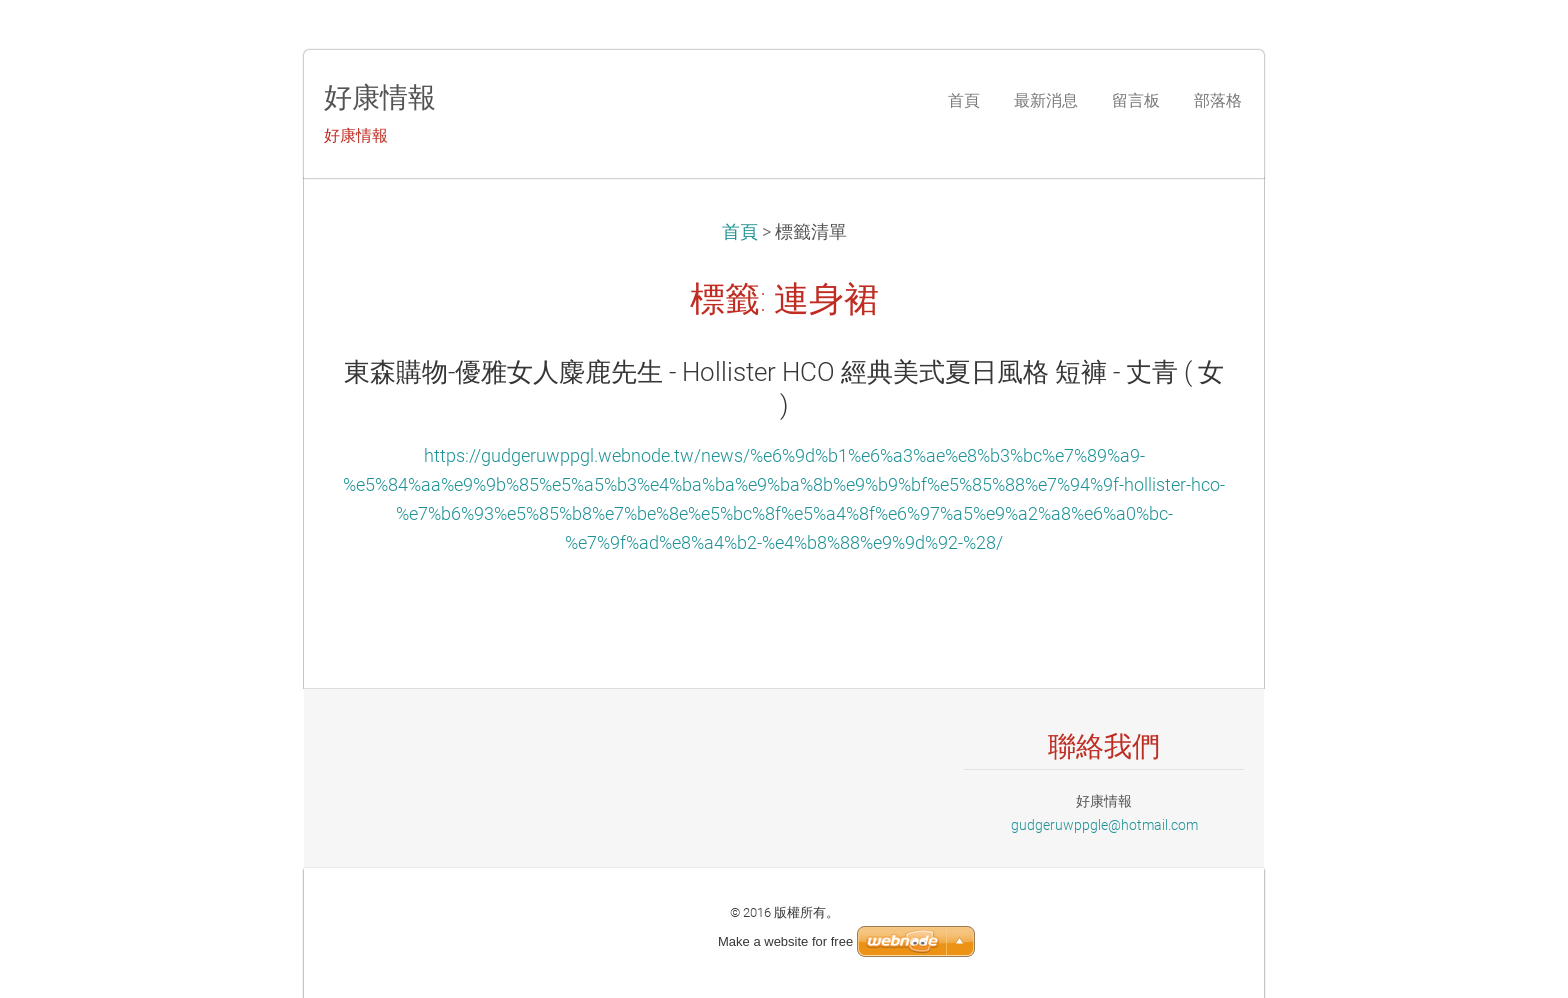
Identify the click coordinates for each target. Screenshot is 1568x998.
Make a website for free (785, 941)
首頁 (740, 232)
